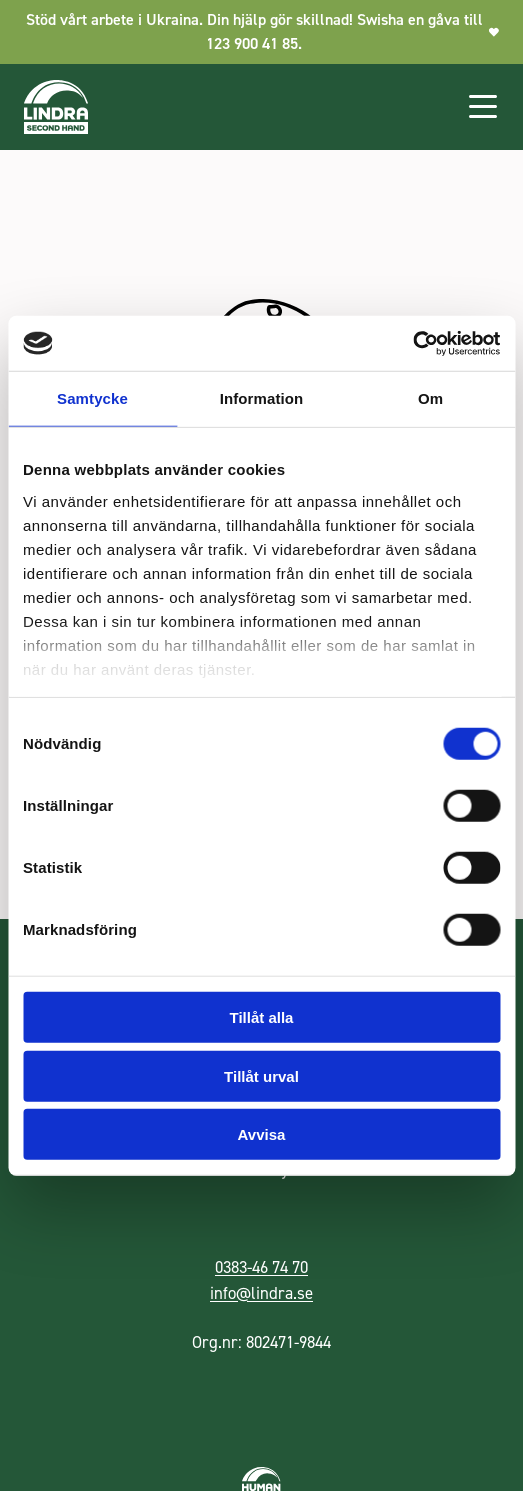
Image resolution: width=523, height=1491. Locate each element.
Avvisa (262, 1134)
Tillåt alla (262, 1017)
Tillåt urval (261, 1075)
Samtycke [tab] (92, 398)
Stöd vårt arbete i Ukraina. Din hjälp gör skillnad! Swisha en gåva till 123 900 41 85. (262, 31)
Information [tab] (262, 398)
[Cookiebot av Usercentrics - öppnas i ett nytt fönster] (412, 343)
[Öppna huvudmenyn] (483, 107)
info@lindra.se (261, 1293)
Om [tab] (430, 398)
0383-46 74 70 (261, 1267)
